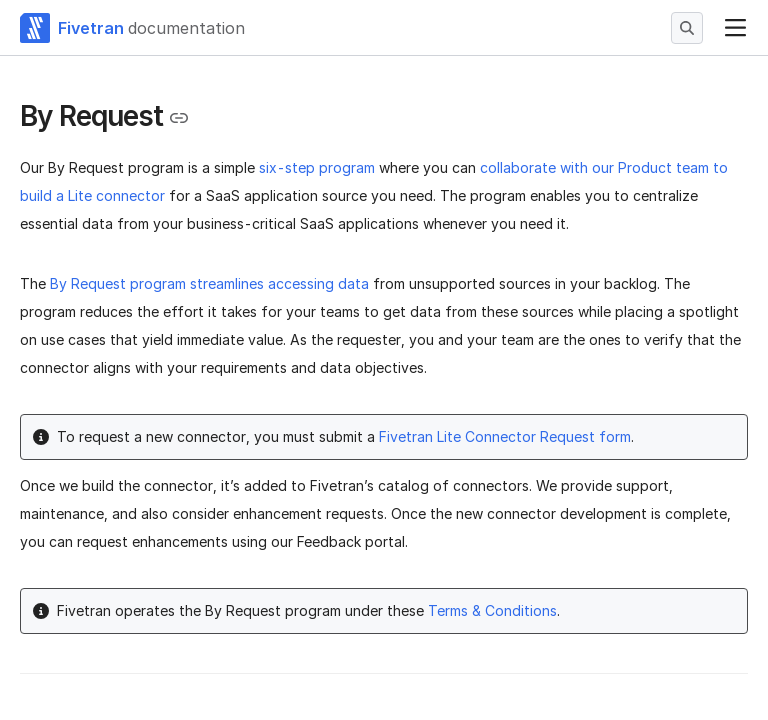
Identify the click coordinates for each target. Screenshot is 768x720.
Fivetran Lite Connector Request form (505, 436)
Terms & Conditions (492, 610)
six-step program (317, 167)
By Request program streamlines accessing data (209, 283)
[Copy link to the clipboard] (179, 118)
